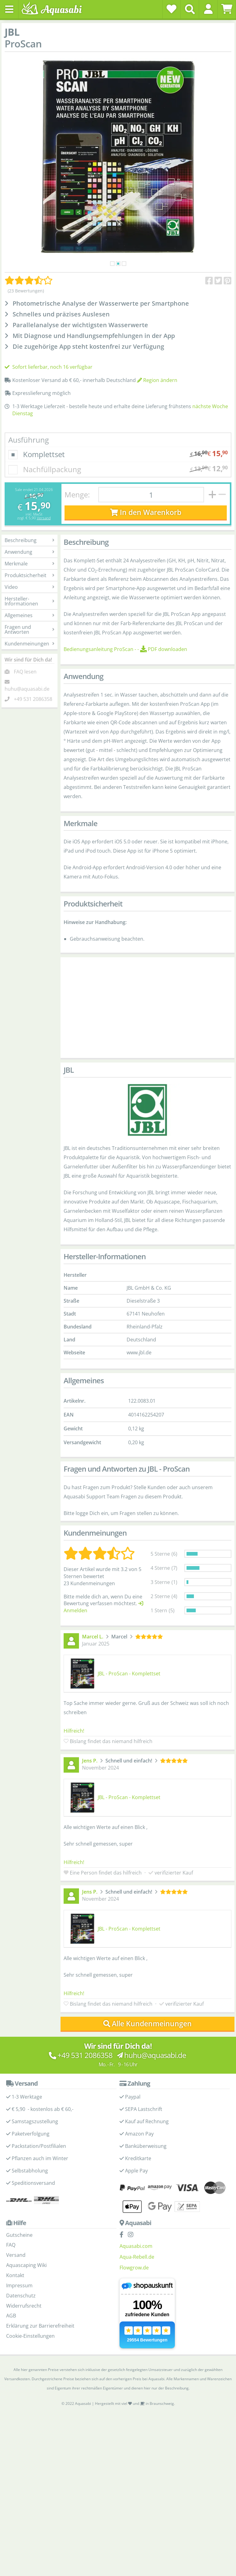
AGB (11, 2315)
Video (29, 587)
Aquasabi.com (136, 2246)
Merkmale (29, 563)
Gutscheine (19, 2235)
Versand (44, 517)
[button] (208, 9)
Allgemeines (29, 615)
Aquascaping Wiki (26, 2265)
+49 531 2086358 (33, 699)
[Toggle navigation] (9, 9)
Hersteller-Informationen (29, 601)
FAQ (10, 2244)
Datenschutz (21, 2295)
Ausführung (28, 440)
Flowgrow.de (134, 2267)
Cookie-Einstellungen (30, 2336)
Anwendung (29, 552)
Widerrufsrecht (23, 2305)
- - (125, 649)
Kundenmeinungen (29, 643)
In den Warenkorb (146, 512)
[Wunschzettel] (171, 9)
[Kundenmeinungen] (29, 280)
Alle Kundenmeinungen (148, 2024)
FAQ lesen (25, 671)
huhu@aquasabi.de (27, 688)
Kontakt (15, 2275)
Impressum (19, 2285)
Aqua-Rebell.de (137, 2256)
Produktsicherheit (29, 575)
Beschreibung (29, 540)
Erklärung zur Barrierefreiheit (40, 2325)
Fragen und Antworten (29, 629)
